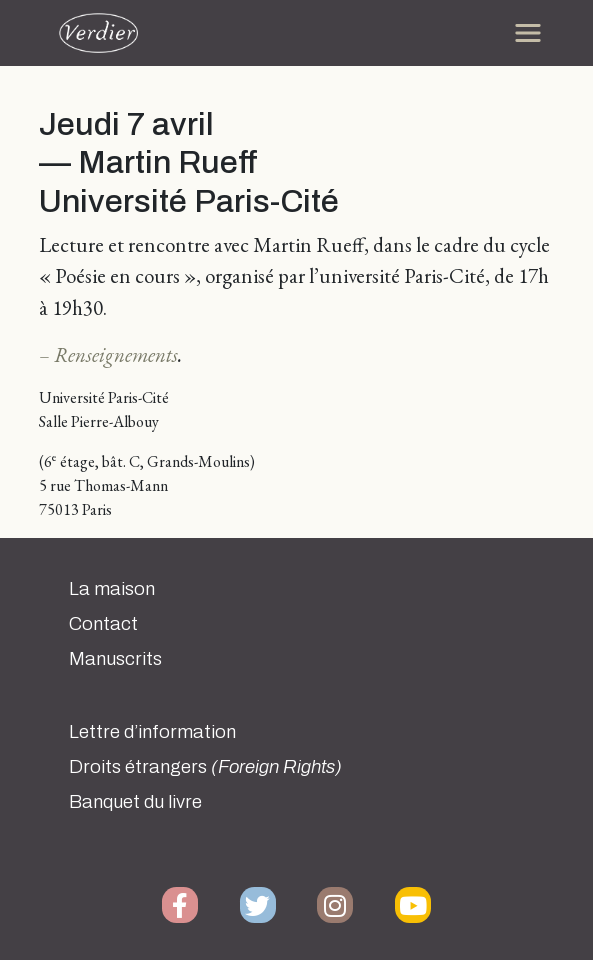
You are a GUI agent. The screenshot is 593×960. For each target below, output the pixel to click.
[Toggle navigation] (528, 33)
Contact (103, 624)
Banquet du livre (135, 802)
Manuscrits (115, 659)
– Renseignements (108, 354)
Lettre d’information (152, 732)
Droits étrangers (205, 767)
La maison (112, 589)
